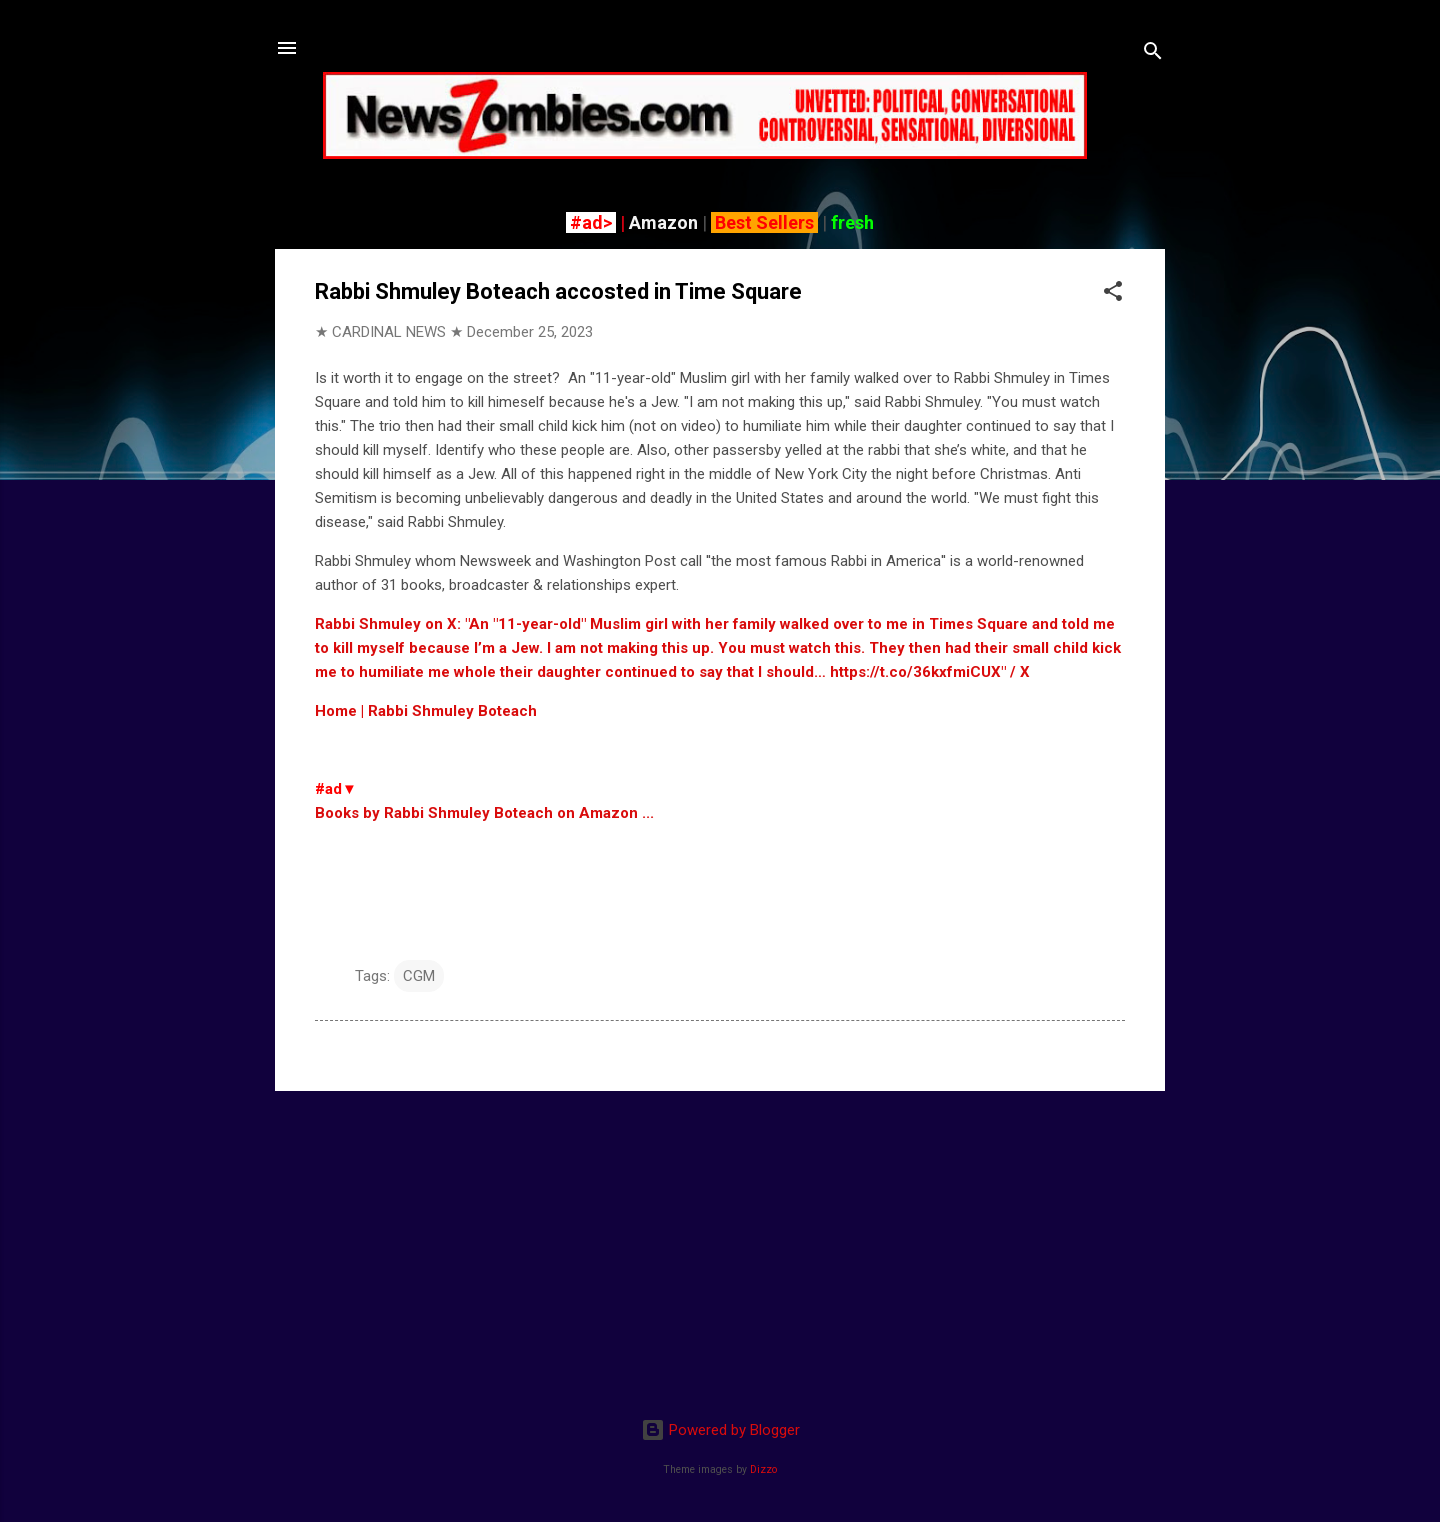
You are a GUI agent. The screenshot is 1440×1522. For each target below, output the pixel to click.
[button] (1113, 294)
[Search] (1153, 54)
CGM (419, 976)
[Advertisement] (720, 1247)
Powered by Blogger (720, 1430)
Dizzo (763, 1469)
